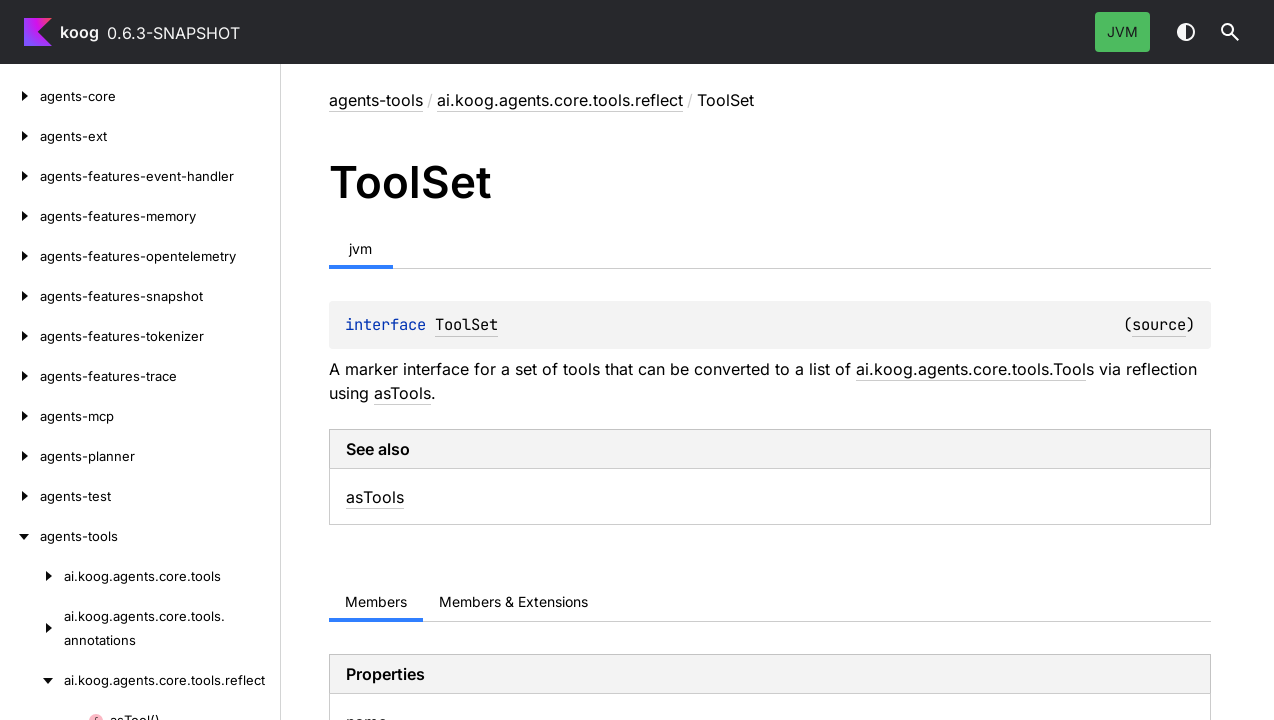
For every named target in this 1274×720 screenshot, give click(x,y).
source (1159, 324)
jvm (1122, 31)
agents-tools (376, 100)
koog (79, 32)
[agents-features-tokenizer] (20, 336)
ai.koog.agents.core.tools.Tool (971, 369)
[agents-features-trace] (20, 376)
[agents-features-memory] (20, 216)
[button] (1230, 32)
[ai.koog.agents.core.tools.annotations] (32, 628)
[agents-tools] (20, 536)
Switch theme (1186, 32)
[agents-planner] (20, 456)
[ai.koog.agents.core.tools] (32, 576)
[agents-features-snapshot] (20, 296)
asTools (402, 393)
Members (376, 601)
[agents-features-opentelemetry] (20, 256)
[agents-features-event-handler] (20, 176)
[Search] (1230, 32)
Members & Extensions (513, 601)
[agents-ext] (20, 136)
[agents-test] (20, 496)
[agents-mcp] (20, 416)
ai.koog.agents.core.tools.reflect (560, 100)
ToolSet (466, 324)
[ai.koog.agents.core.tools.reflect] (32, 680)
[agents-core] (20, 96)
